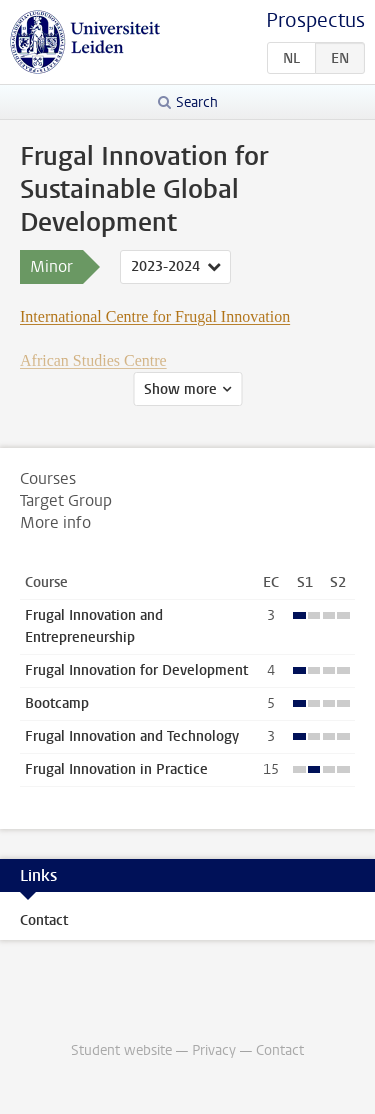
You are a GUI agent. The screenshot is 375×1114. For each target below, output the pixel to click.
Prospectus (315, 20)
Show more (180, 389)
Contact (44, 920)
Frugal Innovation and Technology (132, 736)
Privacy (214, 1050)
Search (197, 102)
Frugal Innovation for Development (136, 670)
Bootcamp (57, 703)
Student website (121, 1050)
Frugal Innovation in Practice (116, 769)
